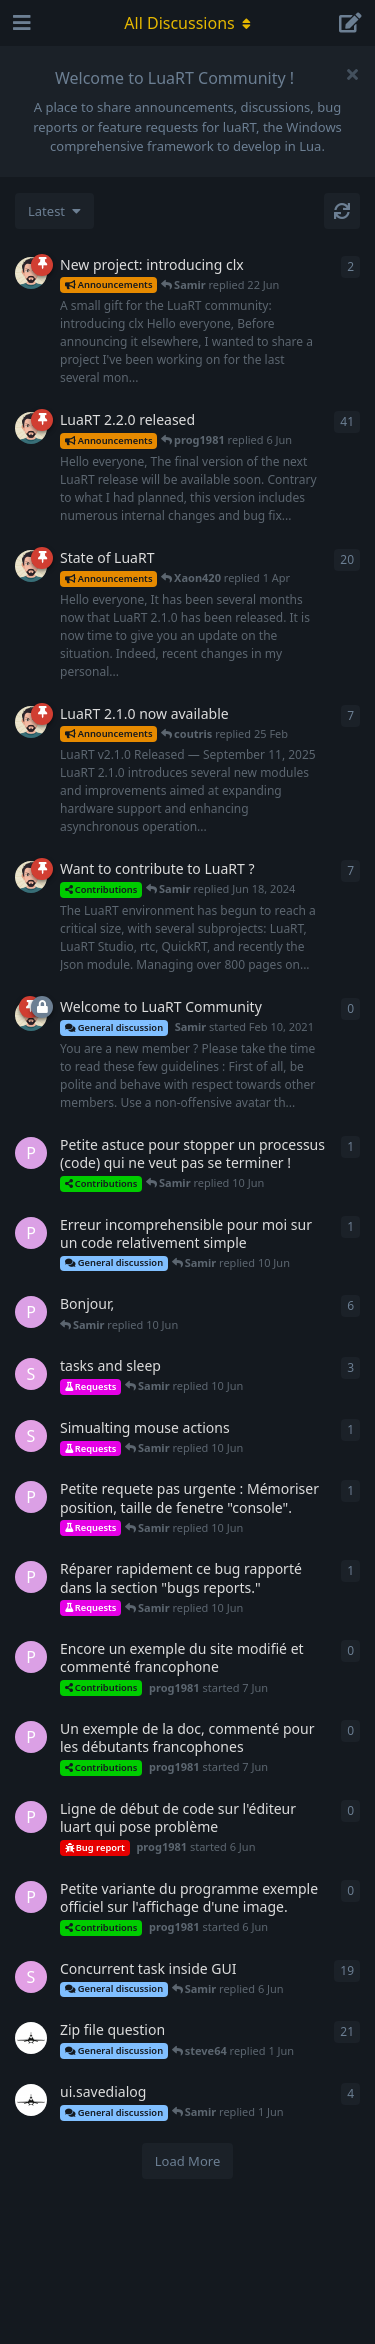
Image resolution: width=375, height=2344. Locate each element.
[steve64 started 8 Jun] (31, 1436)
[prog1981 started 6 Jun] (31, 1153)
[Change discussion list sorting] (54, 211)
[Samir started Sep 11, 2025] (31, 722)
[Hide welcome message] (352, 74)
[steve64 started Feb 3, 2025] (31, 1374)
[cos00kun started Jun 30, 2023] (31, 2100)
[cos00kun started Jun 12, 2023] (31, 2038)
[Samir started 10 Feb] (31, 566)
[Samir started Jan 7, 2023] (31, 877)
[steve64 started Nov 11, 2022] (31, 1977)
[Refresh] (342, 211)
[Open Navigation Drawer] (20, 23)
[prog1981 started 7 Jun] (31, 1233)
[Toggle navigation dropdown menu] (188, 23)
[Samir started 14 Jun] (31, 273)
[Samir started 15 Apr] (31, 428)
